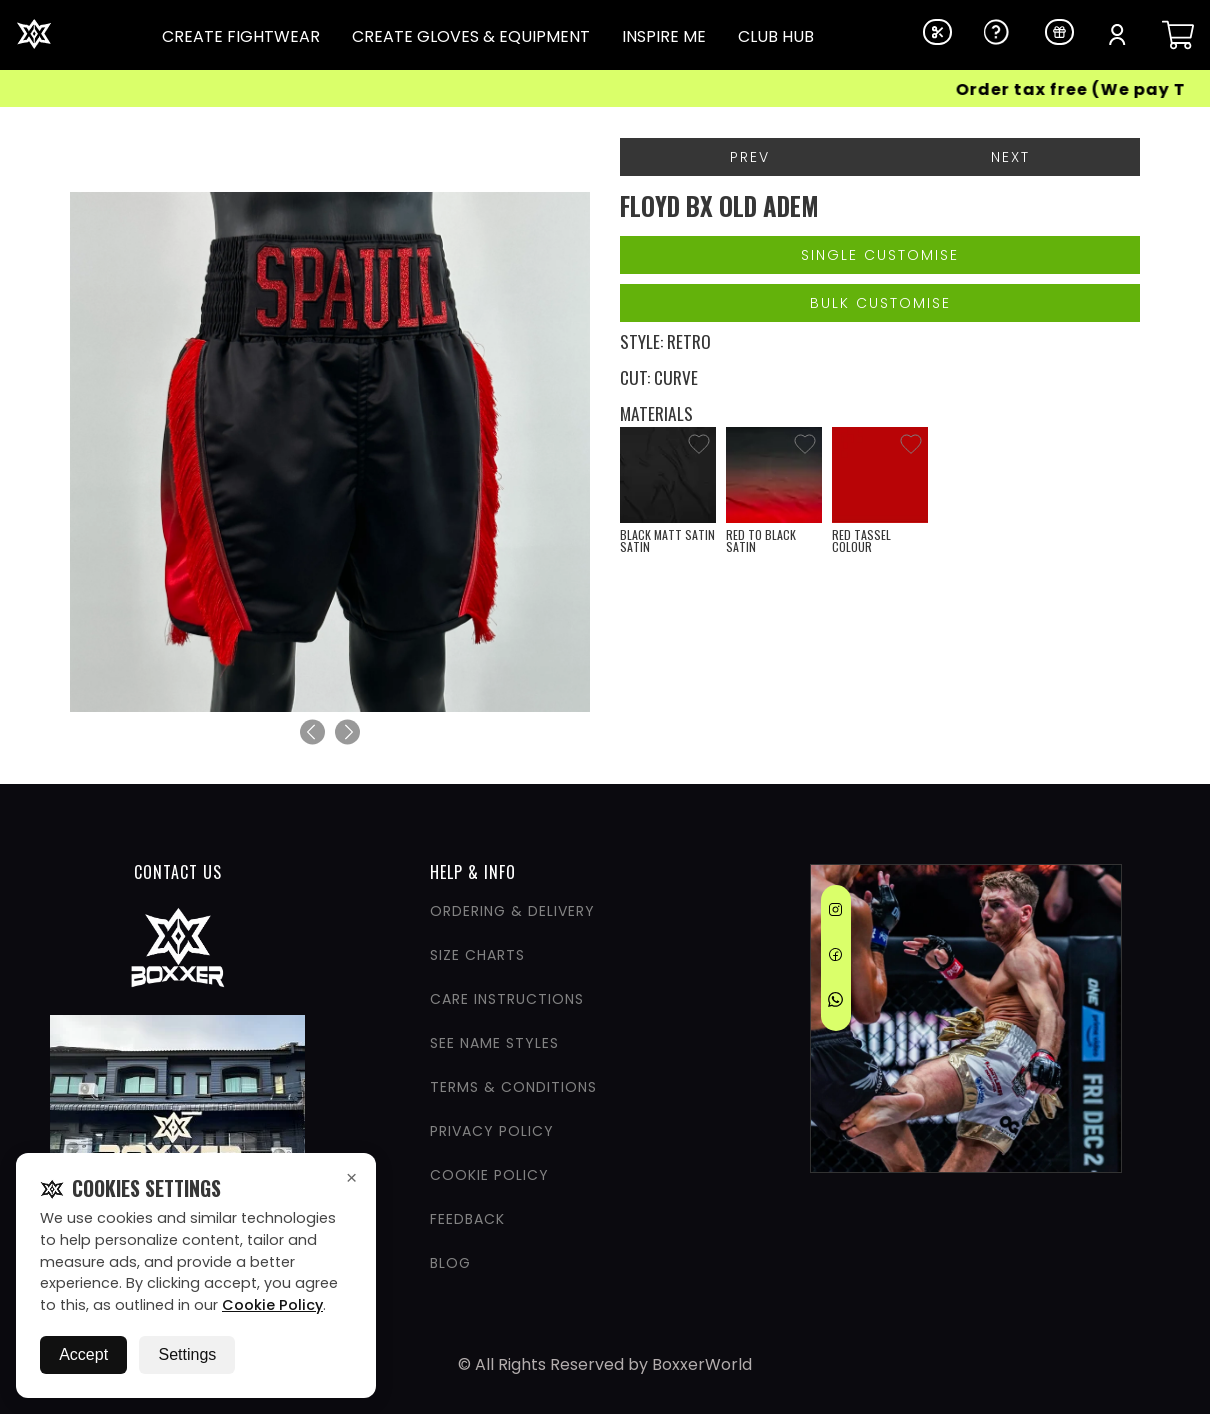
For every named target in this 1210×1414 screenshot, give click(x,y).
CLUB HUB (776, 36)
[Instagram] (835, 913)
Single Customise (880, 255)
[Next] (347, 732)
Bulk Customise (880, 303)
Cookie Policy (272, 1305)
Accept (83, 1354)
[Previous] (312, 732)
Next (1010, 157)
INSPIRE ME (664, 36)
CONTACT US (178, 872)
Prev (750, 157)
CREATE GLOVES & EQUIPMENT (471, 36)
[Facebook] (835, 958)
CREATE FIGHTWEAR (241, 36)
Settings (187, 1354)
